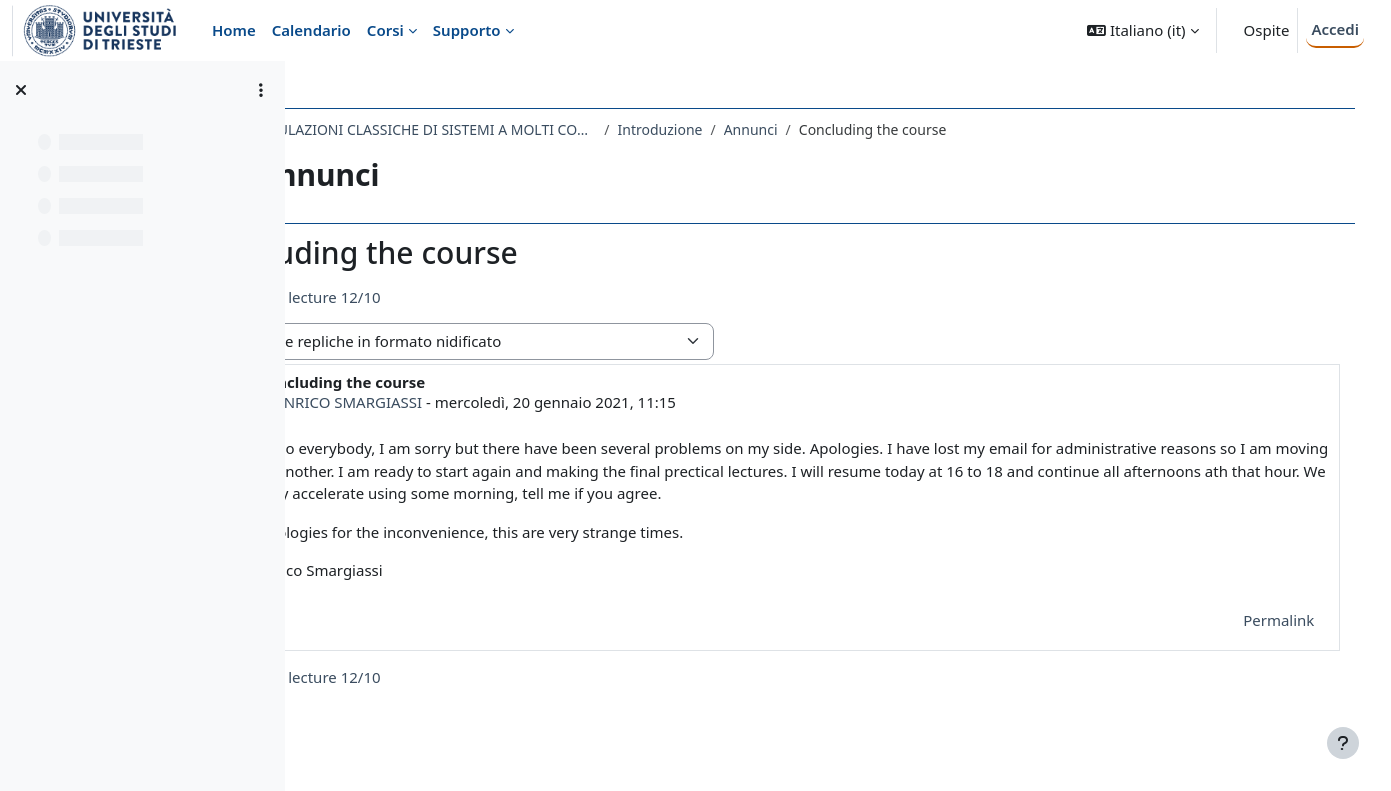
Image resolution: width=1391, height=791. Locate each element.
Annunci (878, 129)
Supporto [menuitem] (467, 30)
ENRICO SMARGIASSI (476, 402)
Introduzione (787, 129)
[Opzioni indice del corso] (261, 90)
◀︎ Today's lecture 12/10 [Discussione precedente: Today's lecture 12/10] (422, 297)
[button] (1142, 30)
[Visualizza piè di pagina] (1343, 743)
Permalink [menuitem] (1258, 620)
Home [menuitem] (234, 30)
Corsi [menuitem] (385, 30)
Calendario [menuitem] (311, 30)
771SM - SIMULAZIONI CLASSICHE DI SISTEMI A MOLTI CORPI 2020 (524, 129)
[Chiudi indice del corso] (21, 90)
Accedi (1335, 29)
